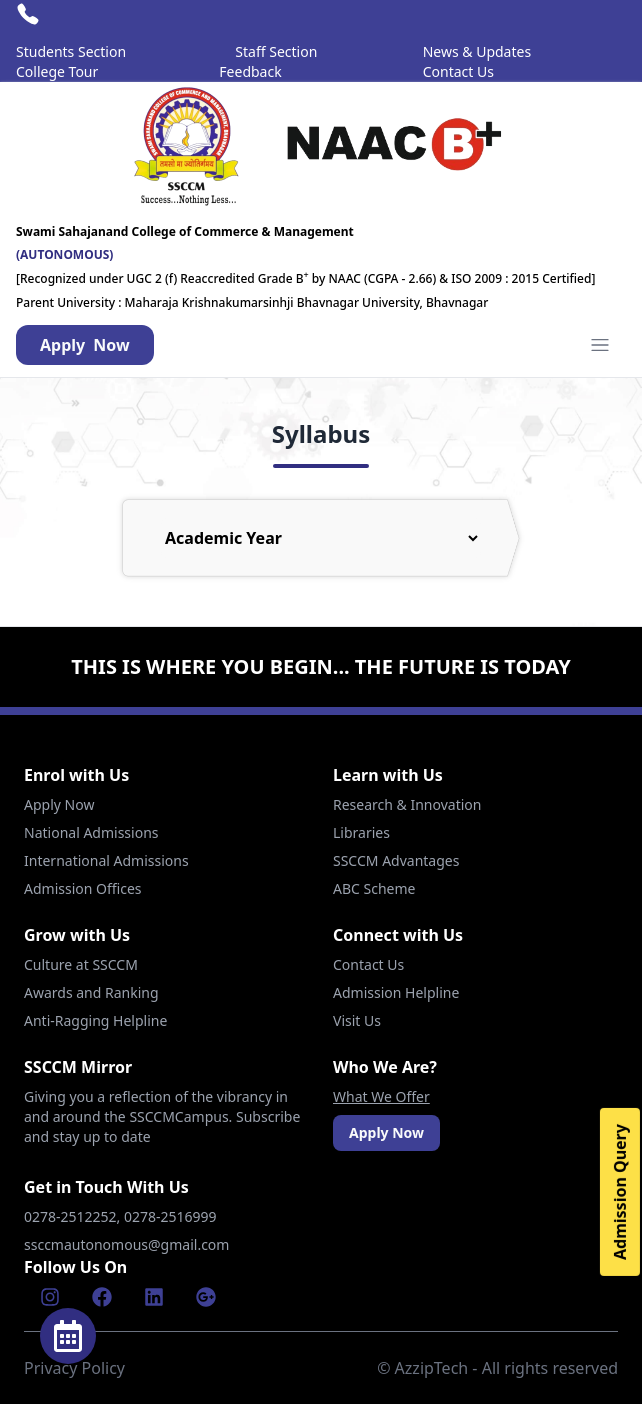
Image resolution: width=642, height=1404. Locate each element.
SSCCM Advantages (396, 860)
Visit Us (357, 1020)
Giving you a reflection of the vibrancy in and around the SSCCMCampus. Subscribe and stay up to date (162, 1116)
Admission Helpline (396, 992)
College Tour (57, 71)
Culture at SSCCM (81, 964)
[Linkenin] (154, 1297)
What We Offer (381, 1096)
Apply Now (59, 804)
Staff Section (276, 51)
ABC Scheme (374, 888)
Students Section (71, 51)
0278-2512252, (74, 1216)
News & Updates (477, 51)
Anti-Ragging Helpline (95, 1020)
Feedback (250, 71)
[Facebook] (102, 1297)
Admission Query (620, 1192)
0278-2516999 (172, 1216)
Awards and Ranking (91, 992)
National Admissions (91, 832)
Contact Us (458, 71)
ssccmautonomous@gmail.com (126, 1244)
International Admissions (106, 860)
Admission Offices (83, 888)
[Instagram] (50, 1297)
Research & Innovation (407, 804)
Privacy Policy (74, 1368)
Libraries (361, 832)
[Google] (206, 1297)
